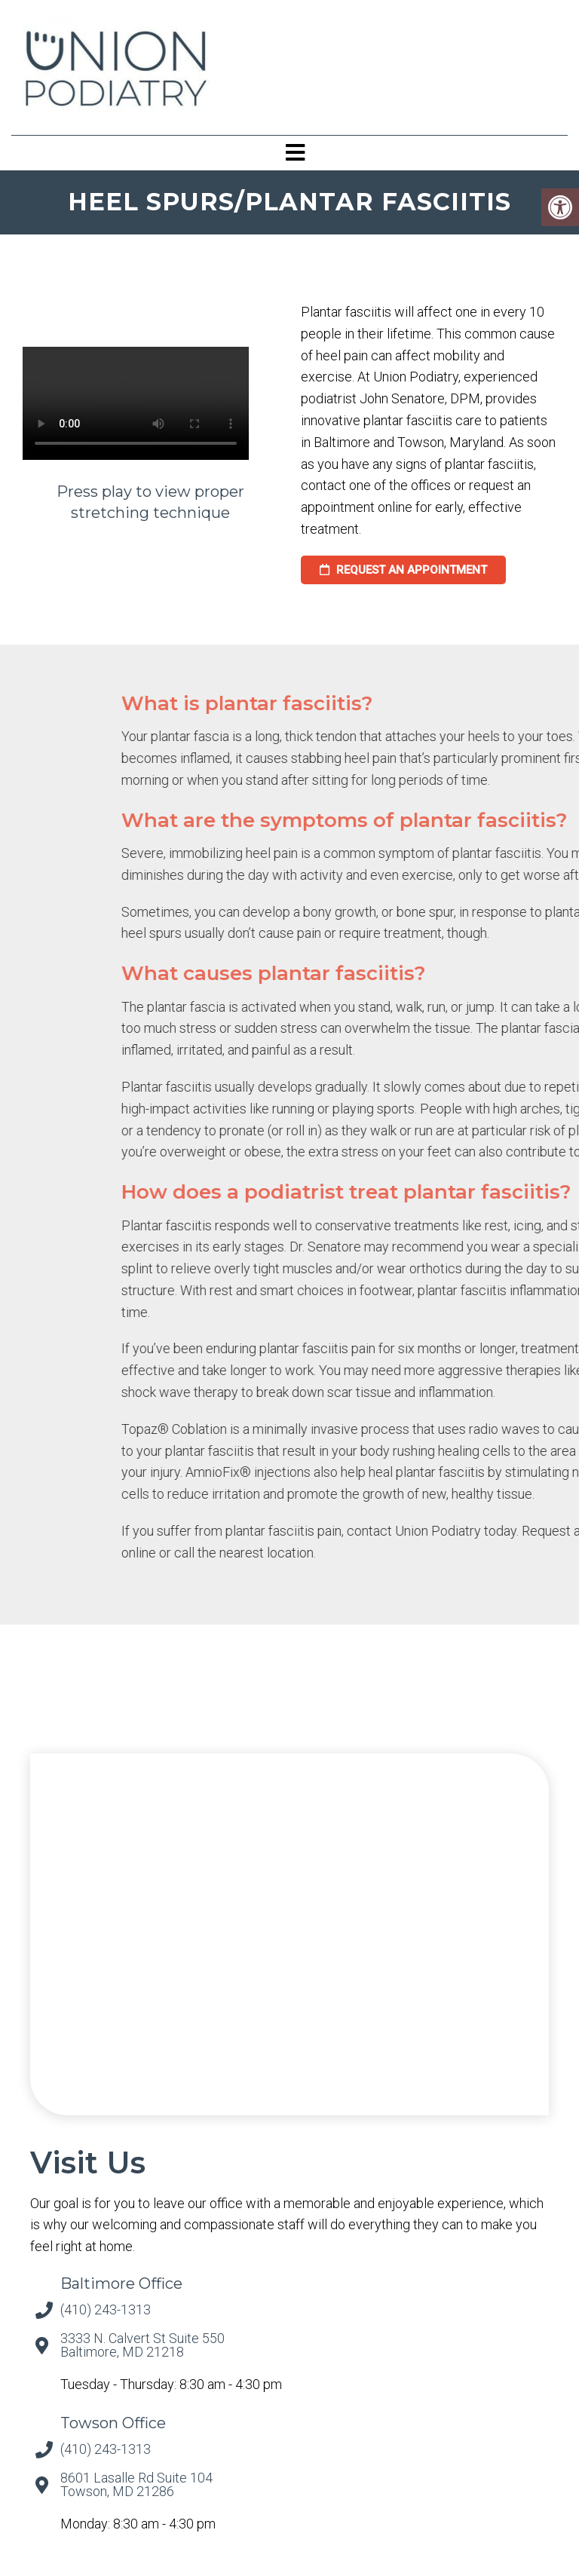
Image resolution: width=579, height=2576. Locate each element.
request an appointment (403, 570)
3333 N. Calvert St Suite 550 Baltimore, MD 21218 (142, 2345)
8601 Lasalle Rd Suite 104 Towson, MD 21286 (136, 2484)
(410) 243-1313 (105, 2310)
